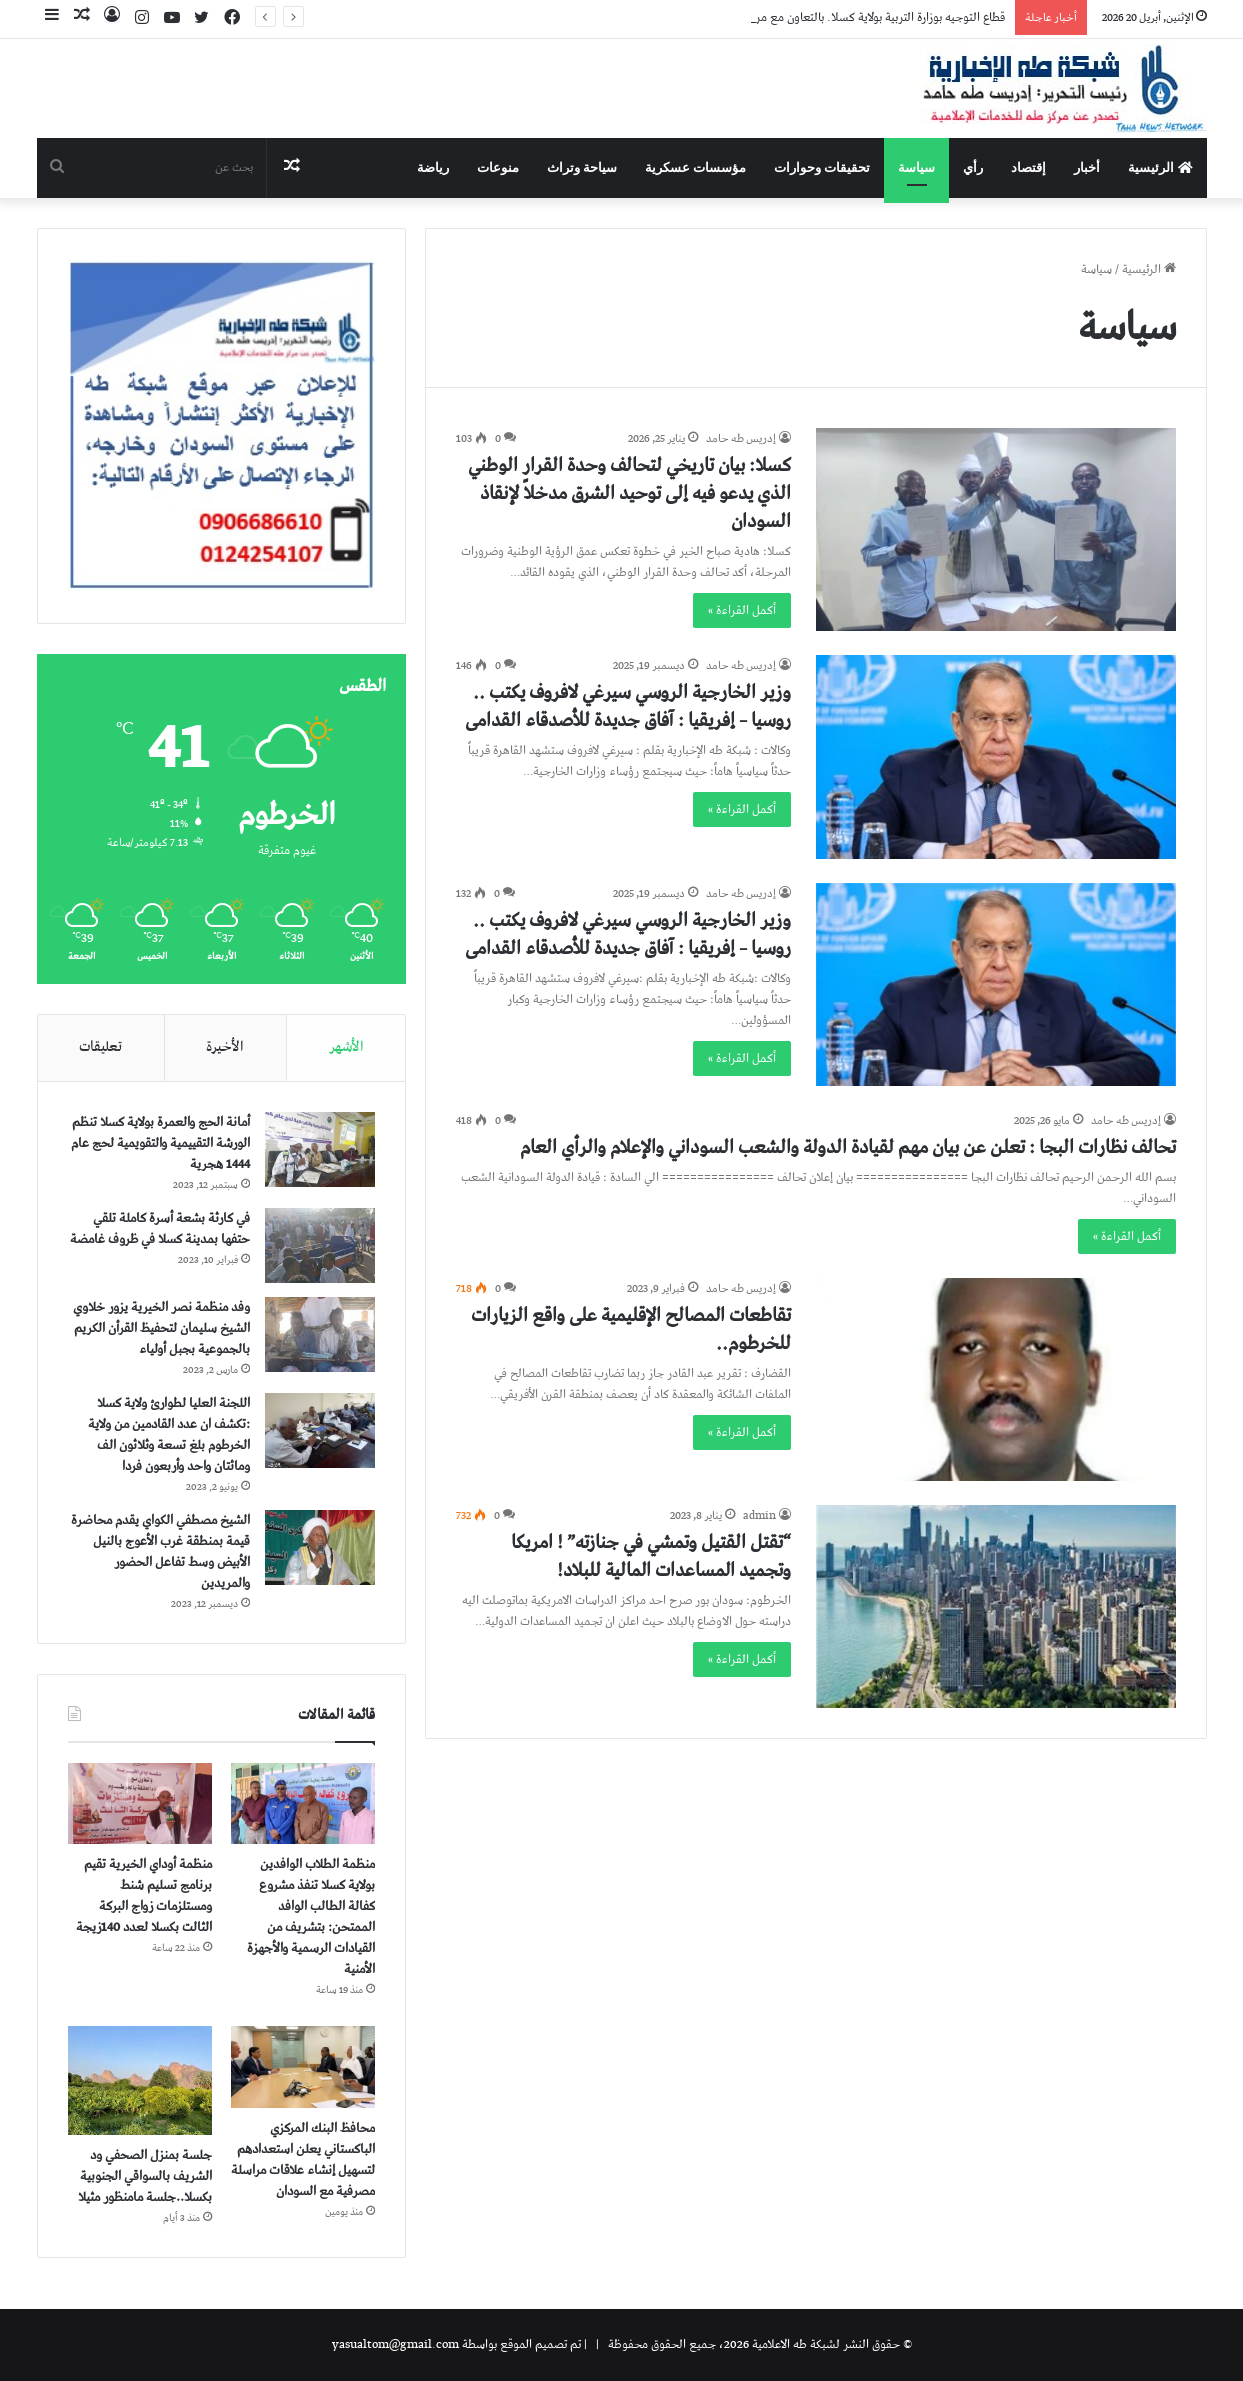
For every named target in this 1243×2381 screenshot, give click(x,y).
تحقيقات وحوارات (822, 167)
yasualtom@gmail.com (395, 2344)
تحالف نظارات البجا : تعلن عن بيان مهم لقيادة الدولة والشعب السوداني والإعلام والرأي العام (848, 1147)
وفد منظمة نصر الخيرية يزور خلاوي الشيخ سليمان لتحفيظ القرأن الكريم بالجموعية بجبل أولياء (161, 1328)
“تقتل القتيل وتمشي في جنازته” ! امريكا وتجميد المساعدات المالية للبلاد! (651, 1556)
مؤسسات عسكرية (695, 167)
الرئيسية (1160, 167)
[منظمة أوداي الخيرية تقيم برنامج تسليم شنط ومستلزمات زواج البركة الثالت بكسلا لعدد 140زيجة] (140, 1804)
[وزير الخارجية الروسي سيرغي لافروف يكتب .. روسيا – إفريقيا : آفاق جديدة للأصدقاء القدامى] (996, 756)
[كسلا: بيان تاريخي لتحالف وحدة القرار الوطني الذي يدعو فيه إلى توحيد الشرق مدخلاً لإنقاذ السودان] (996, 529)
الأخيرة (225, 1047)
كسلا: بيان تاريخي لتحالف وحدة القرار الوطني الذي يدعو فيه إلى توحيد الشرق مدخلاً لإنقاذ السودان (629, 493)
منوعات (498, 167)
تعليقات (100, 1047)
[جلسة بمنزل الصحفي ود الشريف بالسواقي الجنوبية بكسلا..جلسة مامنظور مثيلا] (140, 2080)
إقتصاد (1028, 167)
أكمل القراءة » (742, 610)
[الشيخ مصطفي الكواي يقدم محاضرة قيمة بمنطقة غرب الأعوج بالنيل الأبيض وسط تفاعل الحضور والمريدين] (320, 1547)
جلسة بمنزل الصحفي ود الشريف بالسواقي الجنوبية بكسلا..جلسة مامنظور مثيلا (145, 2176)
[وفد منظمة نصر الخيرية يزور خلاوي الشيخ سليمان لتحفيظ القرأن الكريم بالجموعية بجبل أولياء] (320, 1334)
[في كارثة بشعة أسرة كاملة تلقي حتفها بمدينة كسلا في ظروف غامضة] (320, 1245)
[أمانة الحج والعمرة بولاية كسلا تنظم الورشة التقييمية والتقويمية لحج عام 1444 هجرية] (320, 1149)
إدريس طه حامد (741, 438)
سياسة (916, 167)
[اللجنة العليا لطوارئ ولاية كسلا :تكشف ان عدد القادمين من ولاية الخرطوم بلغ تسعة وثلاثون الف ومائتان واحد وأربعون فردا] (320, 1430)
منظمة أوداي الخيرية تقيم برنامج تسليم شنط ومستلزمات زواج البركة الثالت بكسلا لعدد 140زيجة (144, 1896)
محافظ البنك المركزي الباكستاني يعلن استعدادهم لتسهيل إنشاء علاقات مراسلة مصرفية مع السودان (303, 2160)
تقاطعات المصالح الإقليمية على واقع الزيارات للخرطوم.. (631, 1329)
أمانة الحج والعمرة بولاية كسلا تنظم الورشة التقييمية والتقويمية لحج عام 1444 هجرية (160, 1143)
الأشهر (346, 1047)
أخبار (1087, 167)
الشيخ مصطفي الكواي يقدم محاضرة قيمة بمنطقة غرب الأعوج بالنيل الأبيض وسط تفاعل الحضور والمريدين (160, 1552)
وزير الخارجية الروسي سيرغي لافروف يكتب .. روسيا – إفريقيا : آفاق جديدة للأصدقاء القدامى (628, 706)
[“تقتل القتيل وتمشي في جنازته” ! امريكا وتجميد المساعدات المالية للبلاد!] (996, 1606)
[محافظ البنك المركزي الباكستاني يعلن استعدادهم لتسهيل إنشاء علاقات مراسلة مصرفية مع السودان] (303, 2067)
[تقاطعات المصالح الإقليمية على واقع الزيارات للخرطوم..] (996, 1379)
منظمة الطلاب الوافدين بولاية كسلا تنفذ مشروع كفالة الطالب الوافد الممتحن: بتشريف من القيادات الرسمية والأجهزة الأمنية (311, 1917)
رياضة (433, 167)
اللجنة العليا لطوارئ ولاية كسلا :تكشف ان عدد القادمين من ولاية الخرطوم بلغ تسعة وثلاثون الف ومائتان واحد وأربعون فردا (169, 1435)
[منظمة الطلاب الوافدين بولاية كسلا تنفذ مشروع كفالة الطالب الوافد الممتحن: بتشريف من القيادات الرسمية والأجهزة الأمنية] (303, 1804)
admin (759, 1515)
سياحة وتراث (582, 167)
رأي (973, 167)
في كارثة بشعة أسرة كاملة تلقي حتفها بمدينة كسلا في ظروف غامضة (160, 1229)
